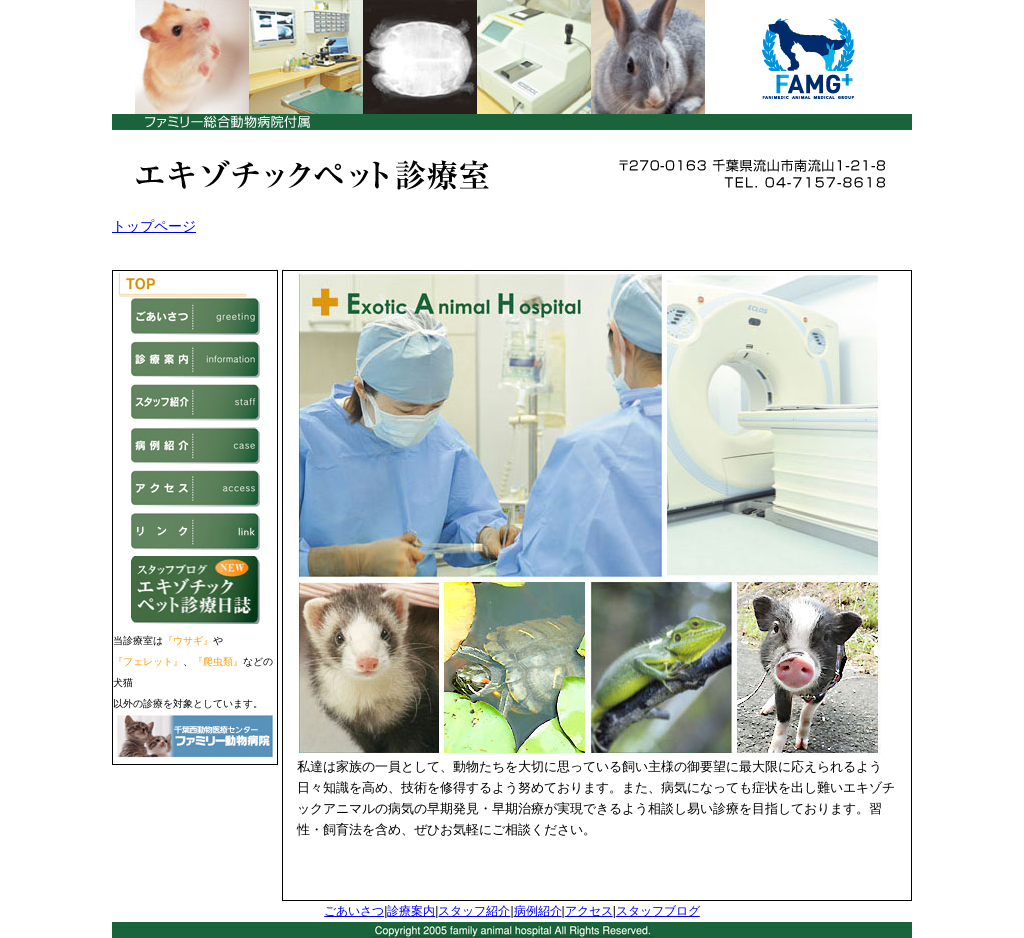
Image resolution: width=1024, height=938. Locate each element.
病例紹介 (538, 911)
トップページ (154, 226)
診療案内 (411, 911)
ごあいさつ (354, 911)
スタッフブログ (658, 911)
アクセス (589, 911)
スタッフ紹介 (474, 911)
